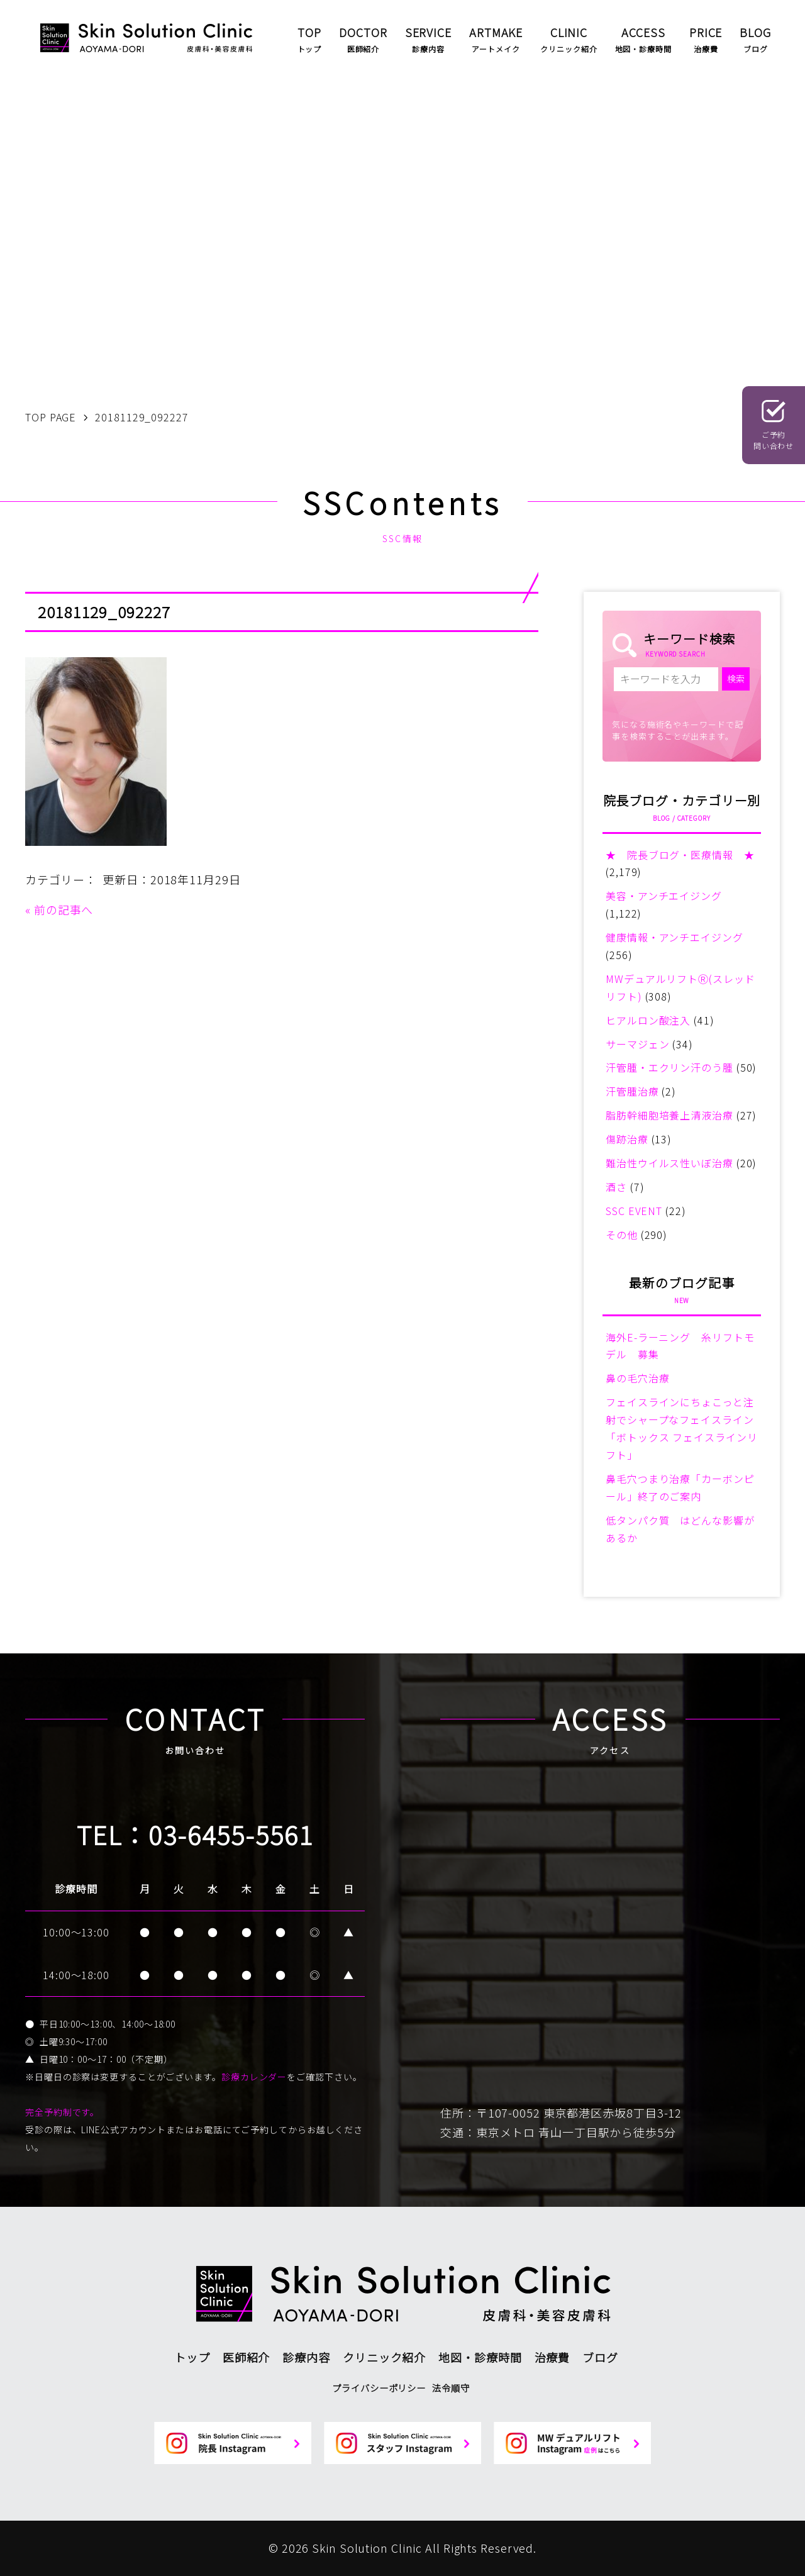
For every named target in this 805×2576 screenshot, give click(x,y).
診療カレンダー (254, 2076)
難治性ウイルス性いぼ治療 (669, 1162)
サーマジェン (637, 1044)
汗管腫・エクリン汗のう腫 (669, 1067)
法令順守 (451, 2387)
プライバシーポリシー (379, 2387)
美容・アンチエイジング (664, 895)
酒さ (616, 1186)
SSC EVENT (634, 1210)
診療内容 (306, 2357)
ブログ (600, 2357)
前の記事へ (64, 909)
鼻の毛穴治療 (637, 1377)
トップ (192, 2357)
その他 (622, 1234)
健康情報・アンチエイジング (674, 937)
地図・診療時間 (479, 2357)
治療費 (552, 2357)
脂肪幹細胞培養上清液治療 (669, 1115)
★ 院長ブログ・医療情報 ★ (680, 854)
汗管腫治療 (632, 1091)
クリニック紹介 (384, 2357)
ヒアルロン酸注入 (648, 1020)
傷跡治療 (627, 1138)
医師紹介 (246, 2357)
